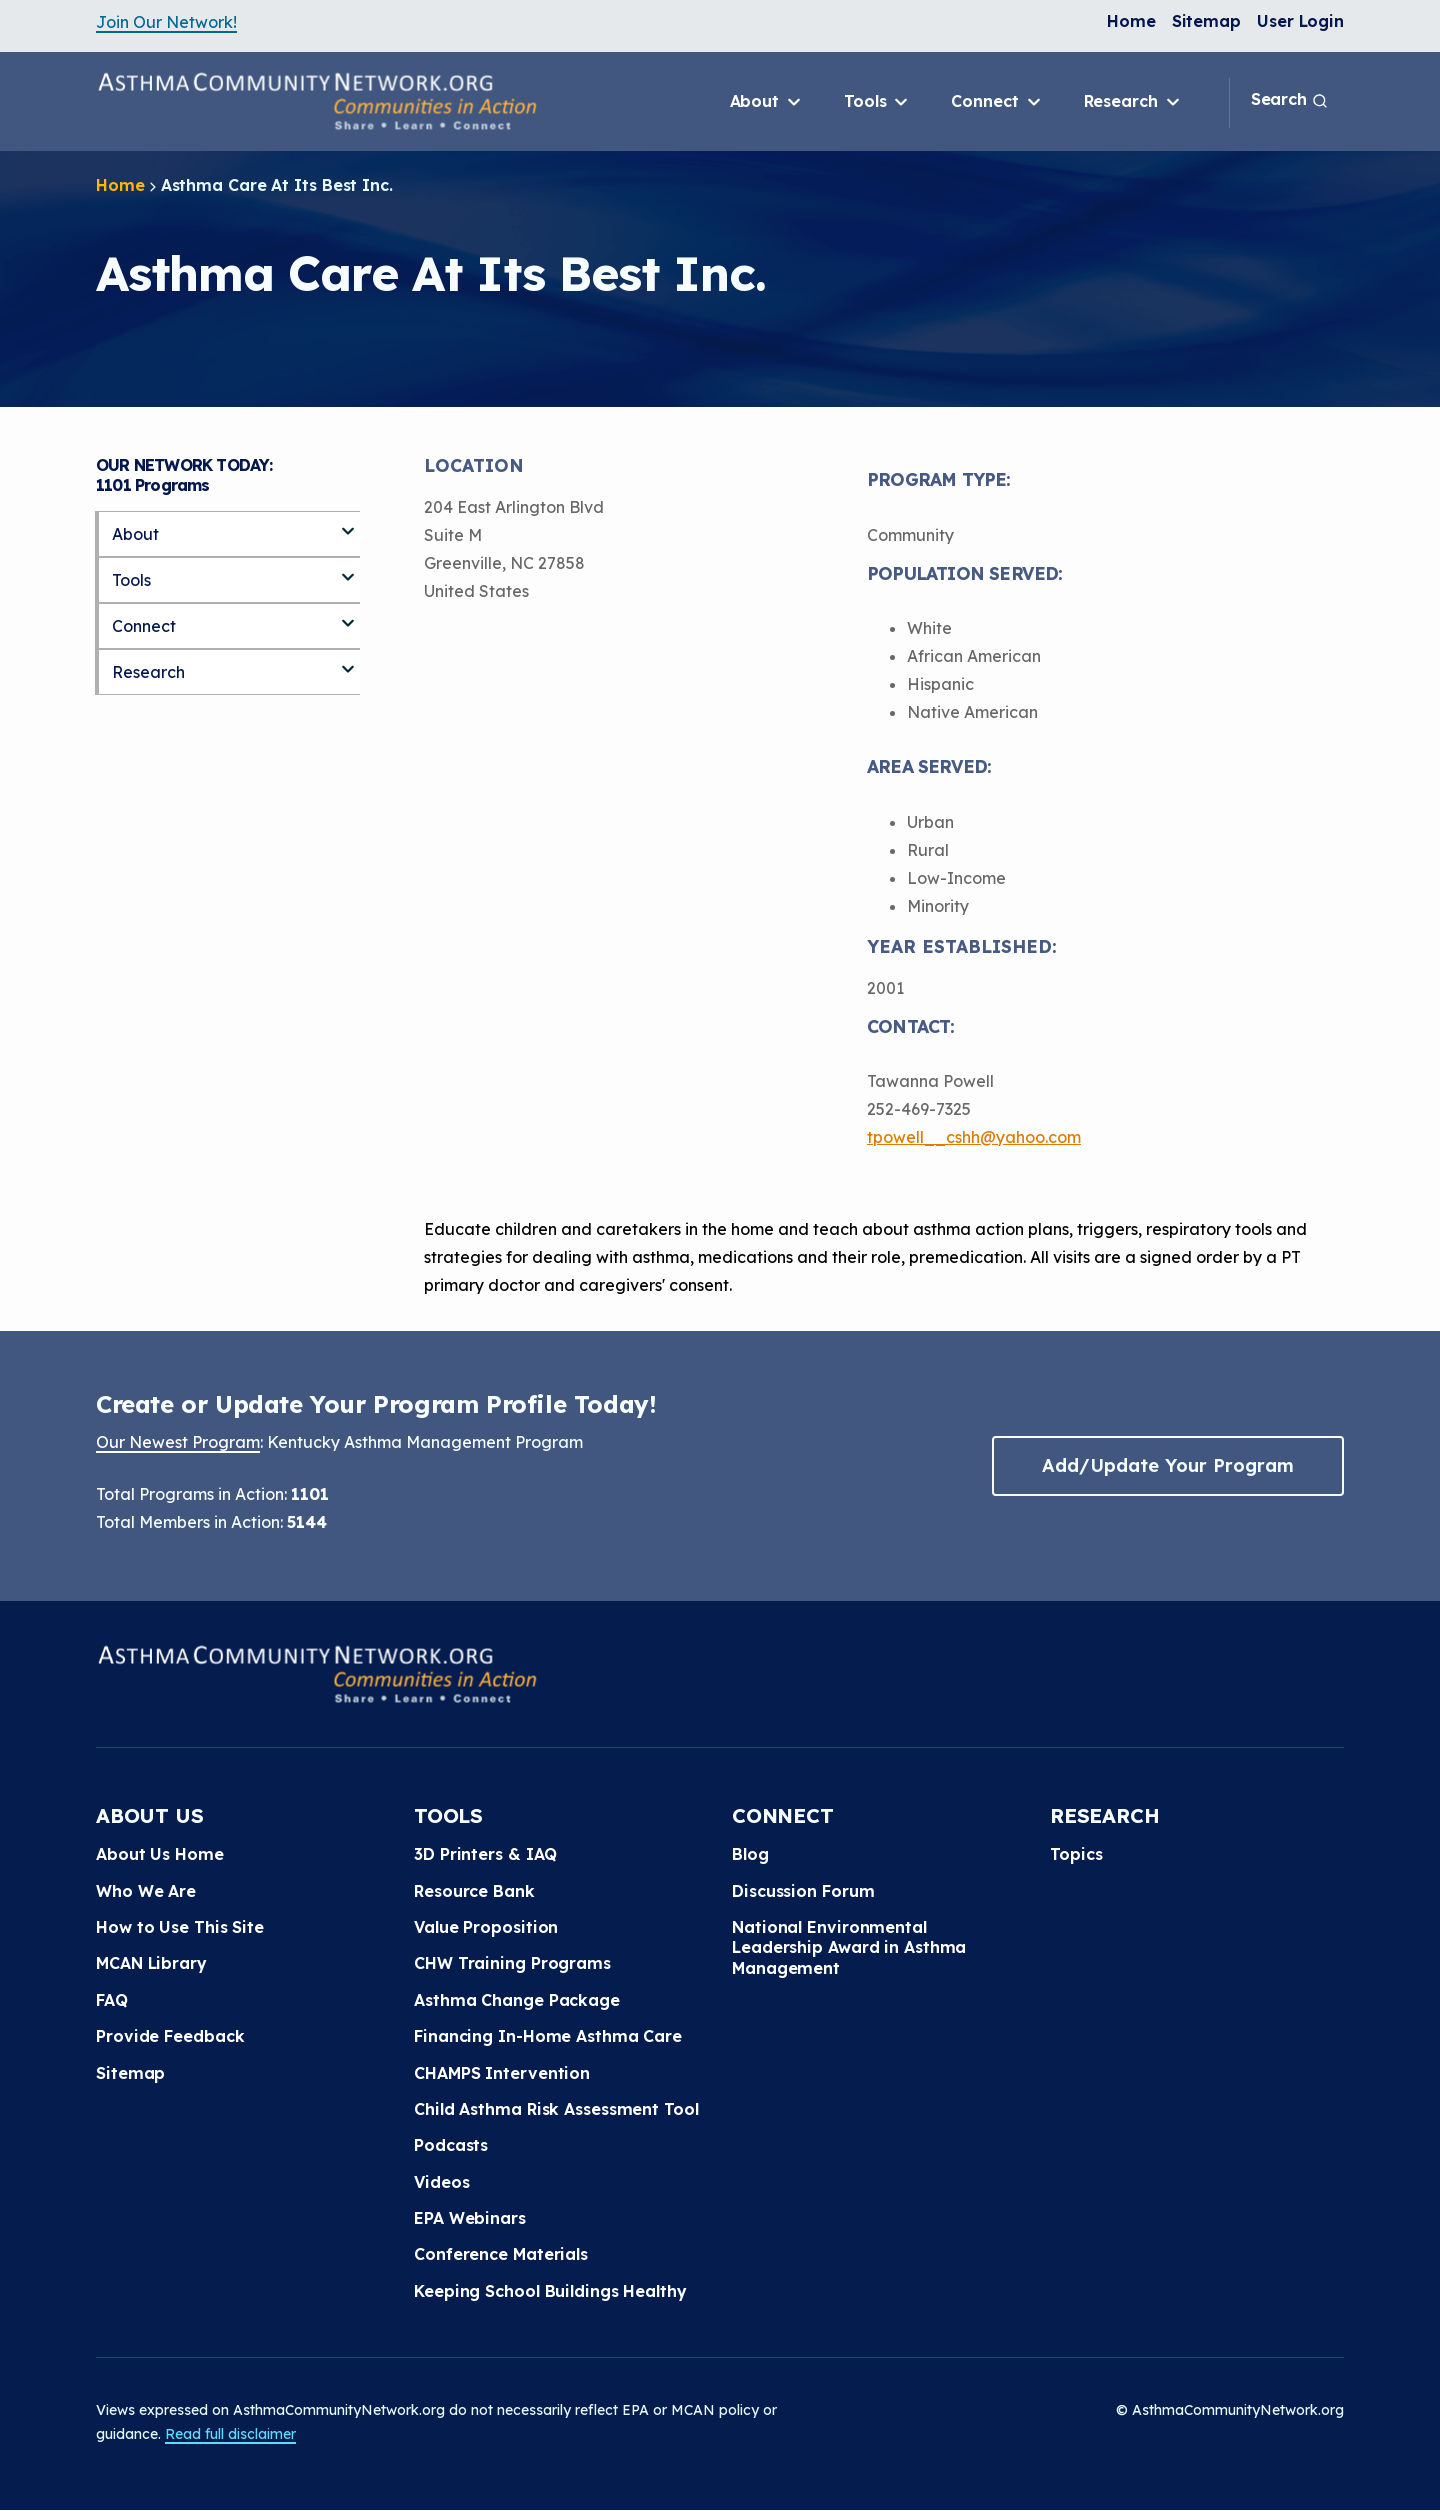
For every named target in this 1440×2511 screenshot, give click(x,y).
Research (1133, 102)
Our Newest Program (178, 1442)
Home (1131, 21)
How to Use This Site (180, 1927)
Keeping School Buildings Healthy (550, 2291)
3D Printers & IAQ (485, 1854)
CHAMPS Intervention (502, 2073)
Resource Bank (474, 1891)
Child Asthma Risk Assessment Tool (556, 2109)
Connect (997, 102)
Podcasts (451, 2145)
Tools (877, 102)
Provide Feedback (170, 2036)
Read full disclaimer (230, 2434)
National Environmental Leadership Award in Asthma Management (849, 1947)
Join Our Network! (166, 22)
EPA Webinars (470, 2218)
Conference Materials (501, 2254)
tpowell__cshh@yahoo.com (974, 1137)
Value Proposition (486, 1927)
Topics (1076, 1854)
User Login (1300, 21)
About (767, 102)
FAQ (112, 2000)
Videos (441, 2182)
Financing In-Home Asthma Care (548, 2036)
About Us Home (160, 1854)
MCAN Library (151, 1963)
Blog (750, 1854)
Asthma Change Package (517, 2000)
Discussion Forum (803, 1891)
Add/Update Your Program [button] (1168, 1465)
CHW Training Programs (512, 1963)
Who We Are (146, 1891)
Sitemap (1206, 21)
